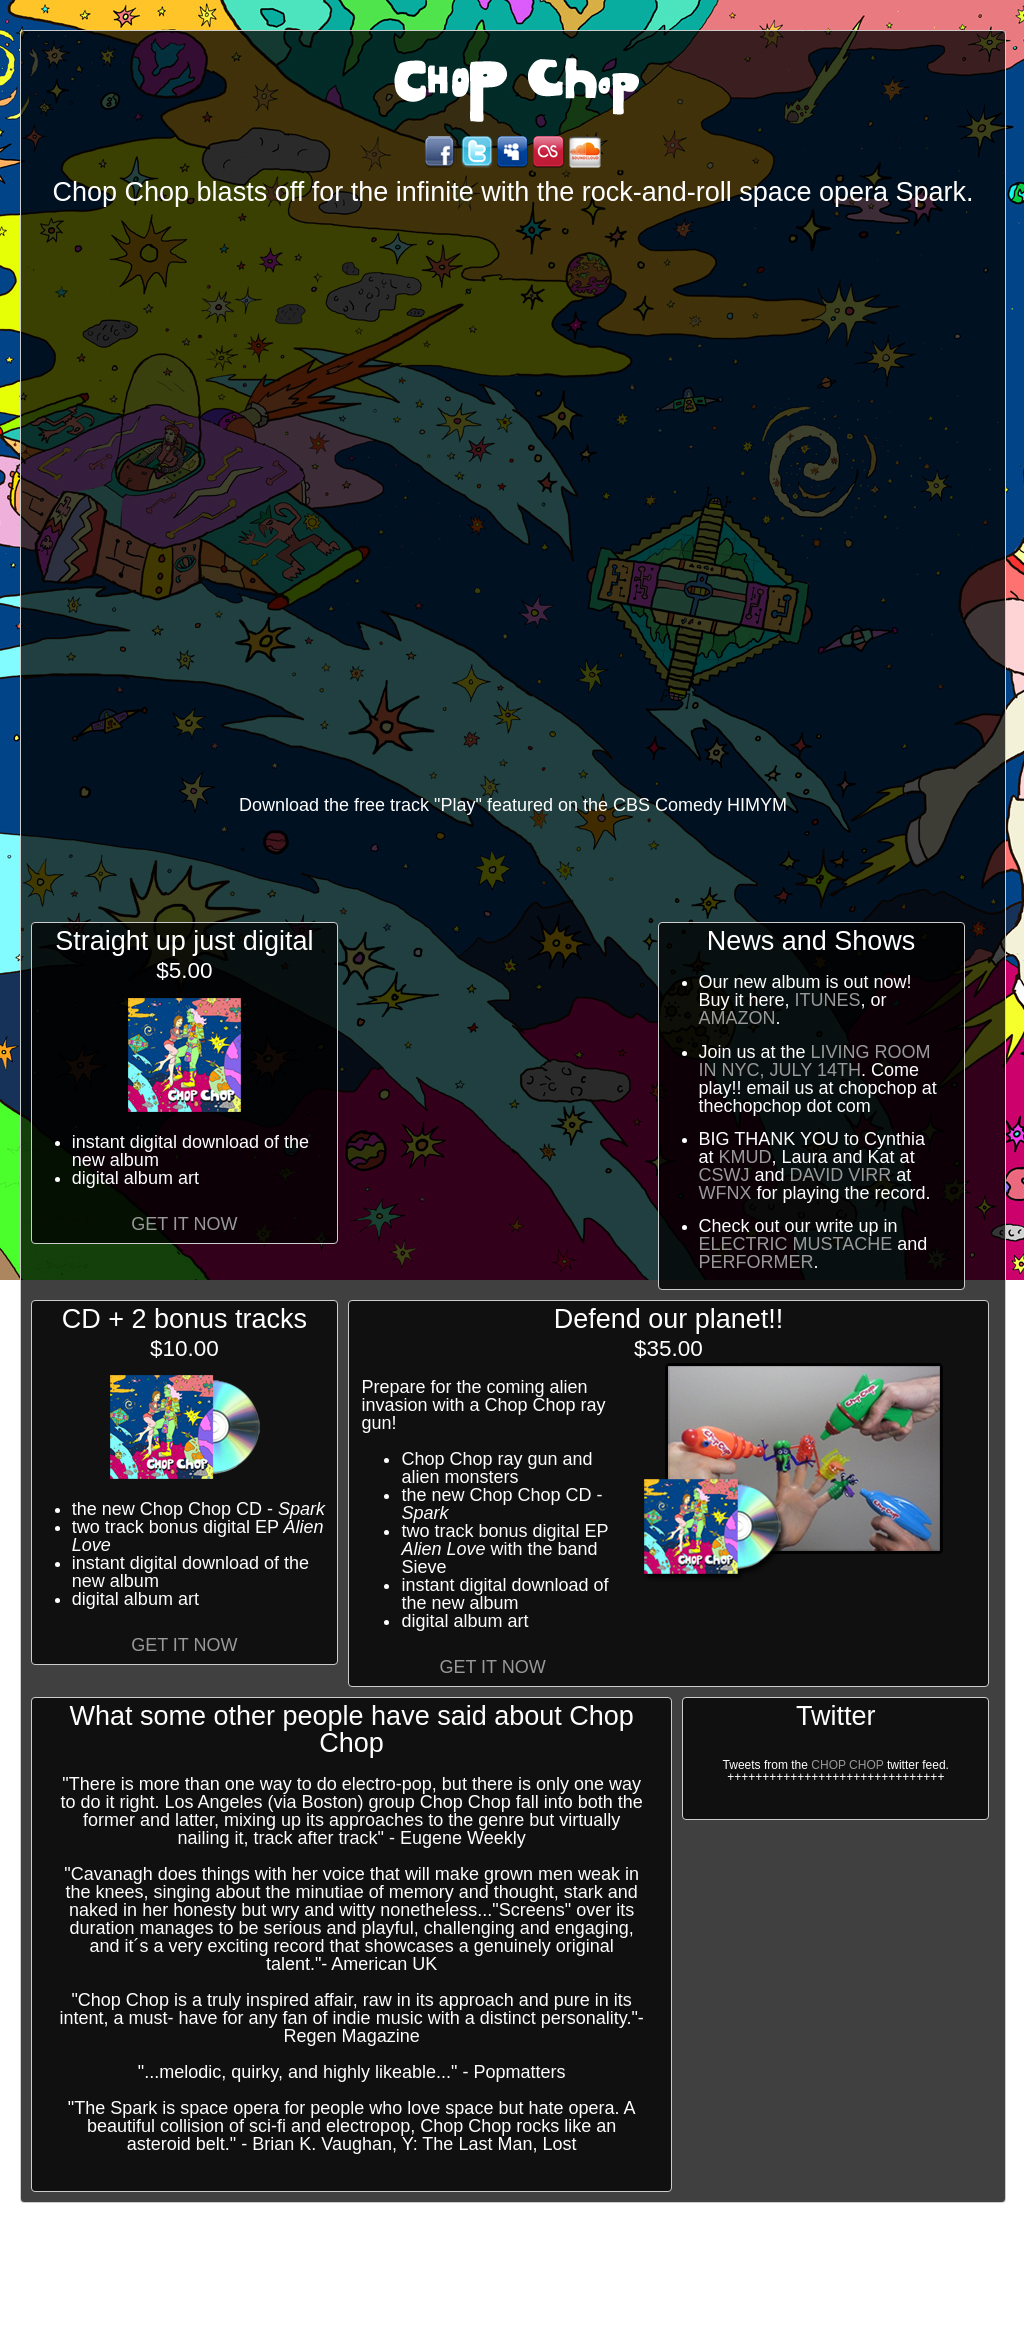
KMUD (745, 1157)
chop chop (847, 1765)
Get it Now (184, 1224)
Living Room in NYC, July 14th (815, 1061)
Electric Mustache (796, 1244)
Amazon (737, 1018)
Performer (756, 1262)
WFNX (725, 1193)
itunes (828, 1000)
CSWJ (724, 1175)
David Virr (841, 1175)
